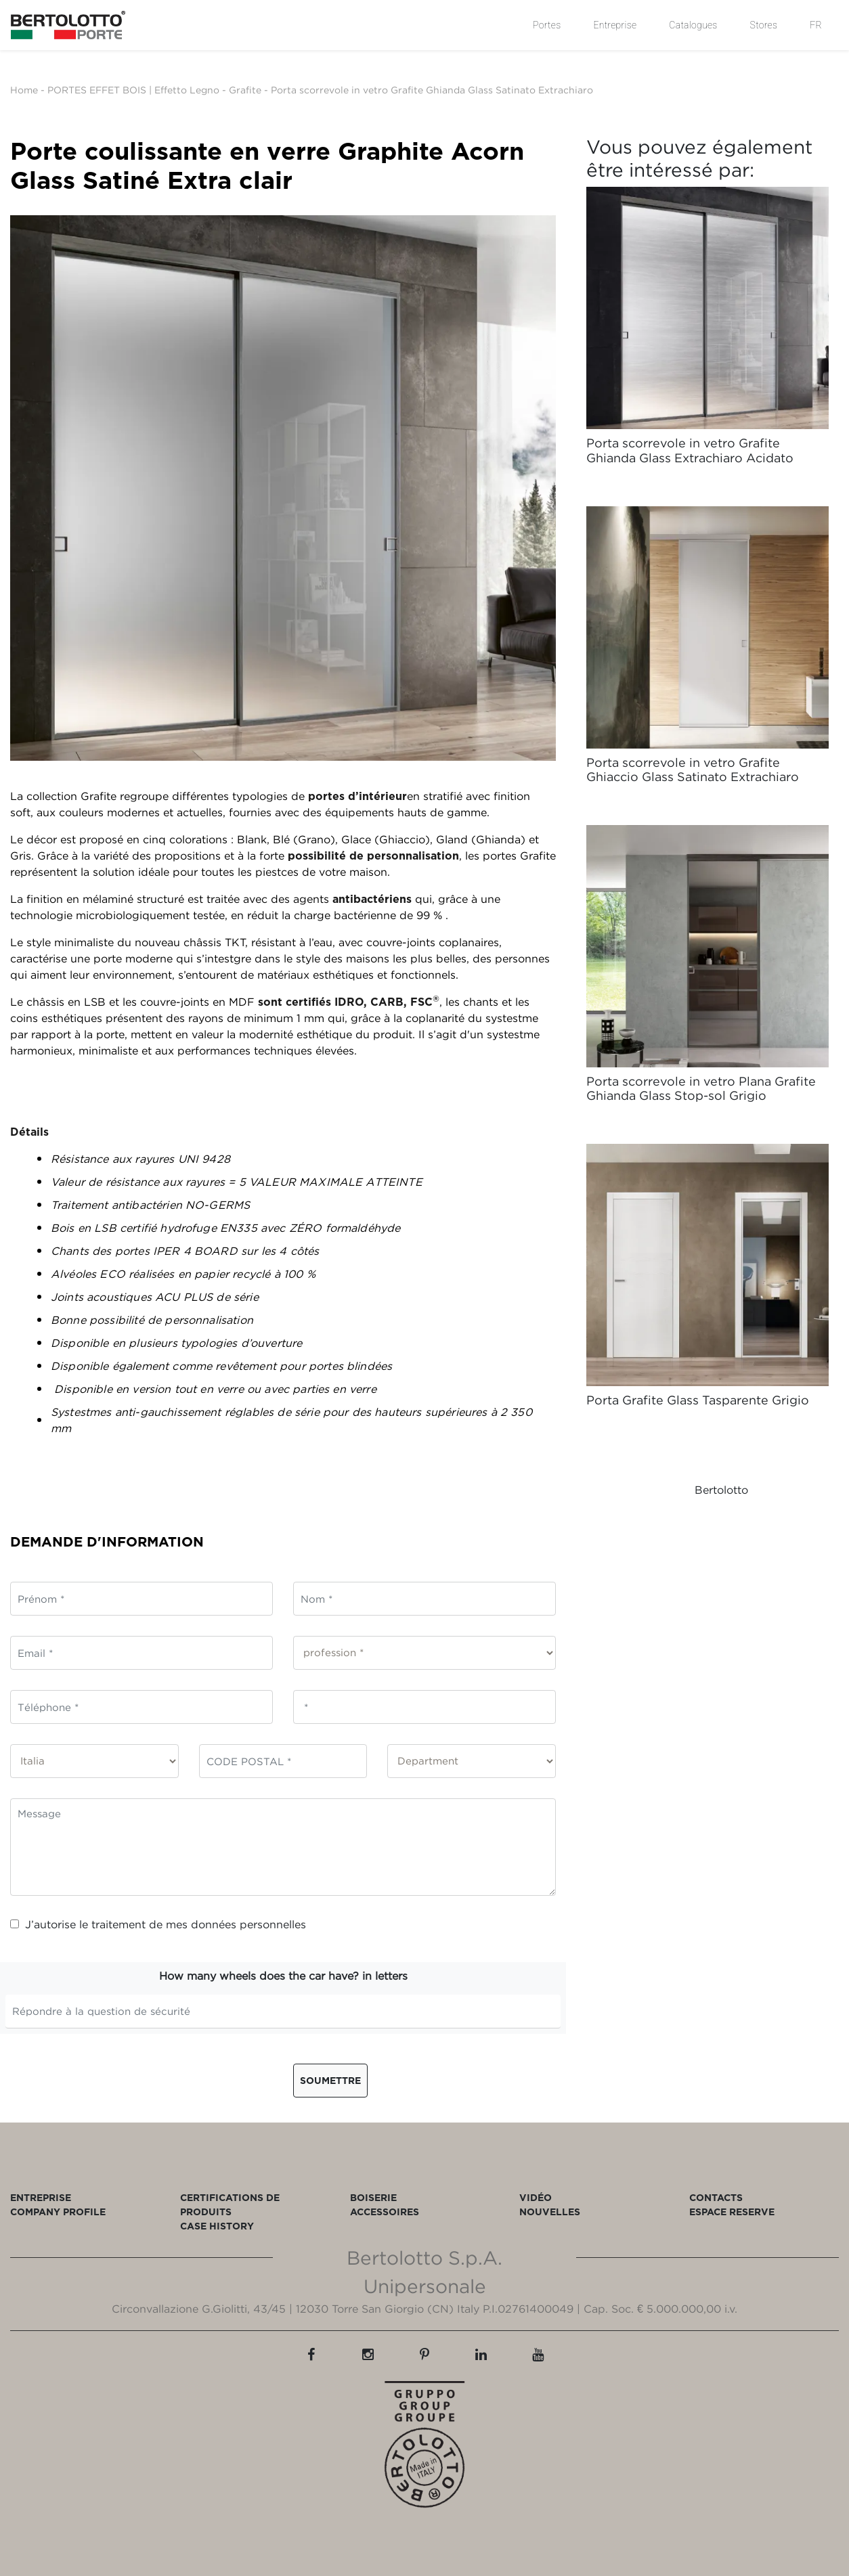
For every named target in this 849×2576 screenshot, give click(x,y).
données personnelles (248, 1924)
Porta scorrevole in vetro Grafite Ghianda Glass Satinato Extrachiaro (432, 90)
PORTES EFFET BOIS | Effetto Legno (133, 90)
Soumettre (330, 2080)
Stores (764, 25)
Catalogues (693, 25)
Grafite (245, 90)
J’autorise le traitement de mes (158, 1924)
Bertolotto (721, 1490)
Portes (547, 25)
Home (24, 90)
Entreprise (614, 25)
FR (816, 25)
